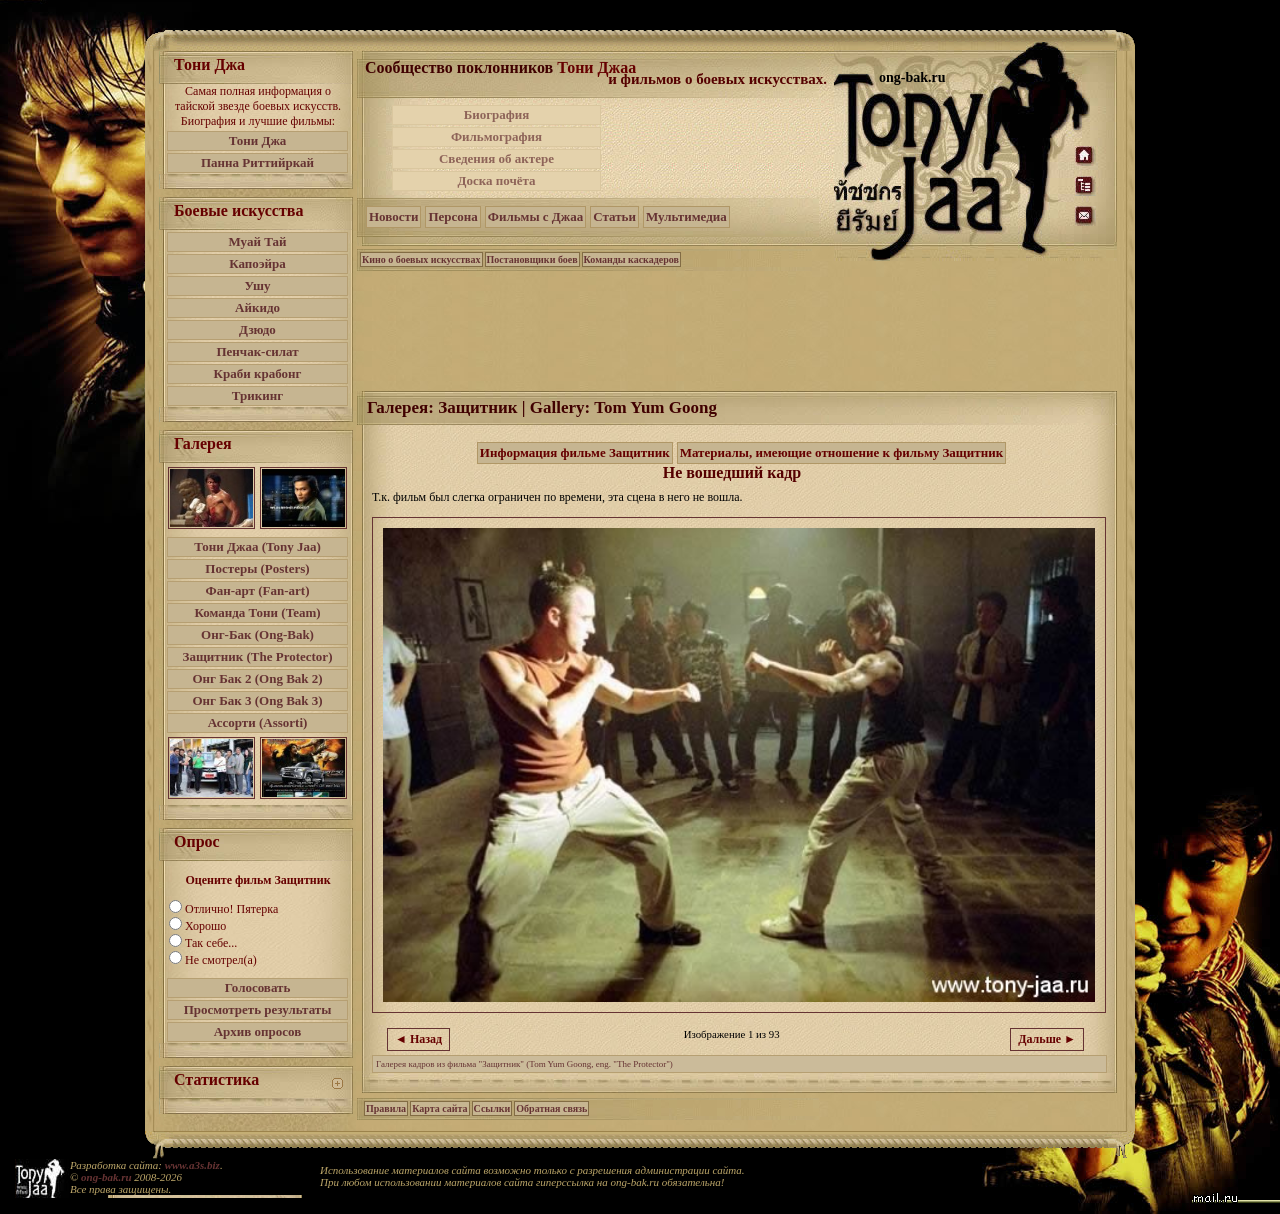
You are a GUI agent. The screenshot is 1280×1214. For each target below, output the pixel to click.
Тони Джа (258, 140)
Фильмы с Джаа (535, 216)
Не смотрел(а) (221, 960)
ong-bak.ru (106, 1177)
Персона (452, 216)
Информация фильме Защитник (575, 452)
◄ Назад (418, 1039)
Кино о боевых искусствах (421, 259)
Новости (393, 216)
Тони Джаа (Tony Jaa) (257, 546)
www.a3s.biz (192, 1165)
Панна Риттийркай (257, 162)
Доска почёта (496, 180)
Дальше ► (1047, 1039)
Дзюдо (257, 329)
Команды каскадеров (631, 259)
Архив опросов (258, 1031)
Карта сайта (439, 1108)
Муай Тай (257, 241)
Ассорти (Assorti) (258, 722)
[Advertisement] (719, 148)
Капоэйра (257, 263)
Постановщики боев (532, 259)
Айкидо (257, 307)
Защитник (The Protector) (258, 656)
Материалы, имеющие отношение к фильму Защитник (842, 452)
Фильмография (496, 136)
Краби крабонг (258, 373)
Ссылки (492, 1108)
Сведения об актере (496, 158)
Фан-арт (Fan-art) (258, 590)
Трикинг (257, 395)
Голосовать (258, 987)
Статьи (614, 216)
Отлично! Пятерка (231, 909)
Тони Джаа (596, 67)
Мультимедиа (686, 216)
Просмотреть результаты (258, 1009)
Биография (497, 114)
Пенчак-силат (257, 351)
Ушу (258, 285)
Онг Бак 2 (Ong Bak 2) (257, 678)
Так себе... (211, 943)
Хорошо (205, 926)
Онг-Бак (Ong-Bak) (257, 634)
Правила (386, 1108)
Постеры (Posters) (257, 568)
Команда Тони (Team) (257, 612)
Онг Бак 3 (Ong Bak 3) (257, 700)
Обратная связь (551, 1108)
